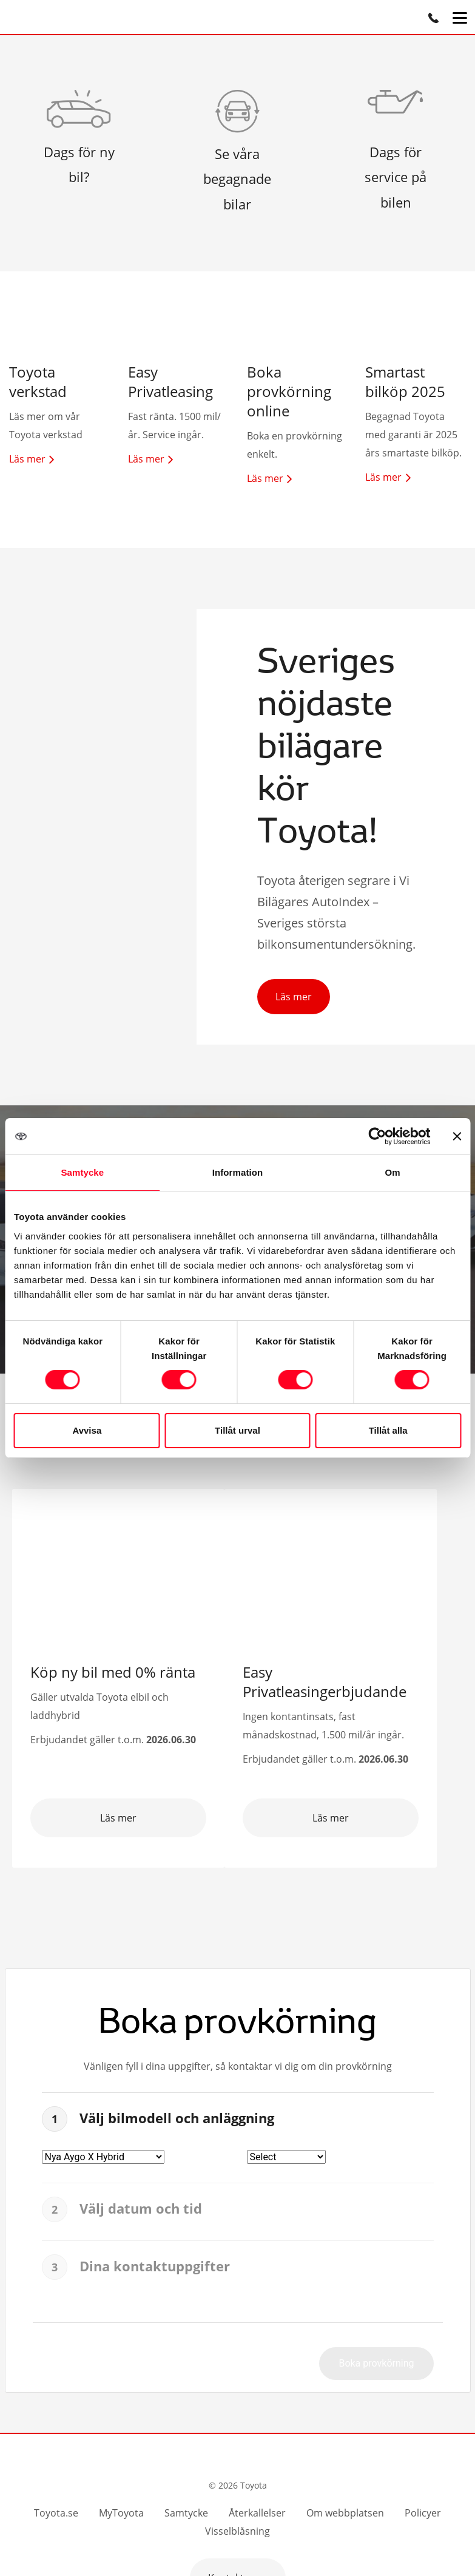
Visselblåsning (237, 2531)
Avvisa (86, 1430)
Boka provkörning (376, 2363)
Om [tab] (392, 1172)
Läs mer (293, 996)
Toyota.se (56, 2513)
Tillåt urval (237, 1430)
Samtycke (186, 2513)
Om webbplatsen (345, 2513)
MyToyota (121, 2513)
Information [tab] (237, 1172)
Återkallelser (257, 2513)
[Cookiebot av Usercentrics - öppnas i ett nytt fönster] (377, 1136)
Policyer (423, 2513)
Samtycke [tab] (82, 1172)
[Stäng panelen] (457, 1136)
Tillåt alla (388, 1430)
